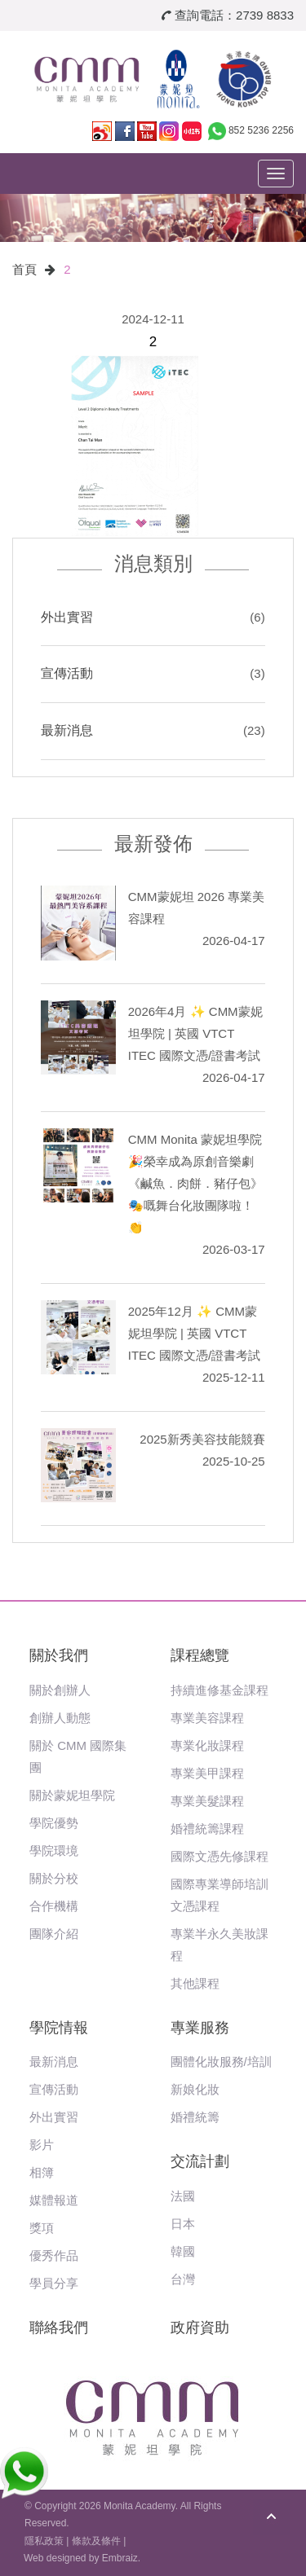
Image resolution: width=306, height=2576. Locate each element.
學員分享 (53, 2283)
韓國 (183, 2251)
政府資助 (200, 2327)
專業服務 (200, 2028)
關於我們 (58, 1655)
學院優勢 (53, 1823)
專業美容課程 (207, 1718)
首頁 (24, 269)
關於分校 (53, 1878)
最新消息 (67, 730)
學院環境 (53, 1850)
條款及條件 (96, 2541)
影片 (41, 2145)
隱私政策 (44, 2541)
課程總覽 (200, 1655)
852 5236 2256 (261, 130)
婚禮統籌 (195, 2117)
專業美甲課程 (207, 1773)
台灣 (183, 2279)
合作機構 (53, 1906)
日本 (183, 2224)
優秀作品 (53, 2255)
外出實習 (67, 617)
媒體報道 (53, 2200)
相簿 (41, 2172)
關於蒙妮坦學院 (72, 1795)
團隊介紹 (53, 1934)
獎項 (41, 2228)
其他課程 (195, 1983)
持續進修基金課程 (219, 1690)
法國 (183, 2196)
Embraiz (120, 2558)
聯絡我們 (58, 2327)
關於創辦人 (60, 1690)
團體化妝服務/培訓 (221, 2061)
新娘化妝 (195, 2089)
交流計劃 (200, 2161)
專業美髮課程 (207, 1801)
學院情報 (58, 2028)
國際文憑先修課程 (219, 1856)
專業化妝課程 (207, 1745)
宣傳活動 (67, 673)
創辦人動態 (60, 1718)
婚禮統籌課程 (207, 1828)
